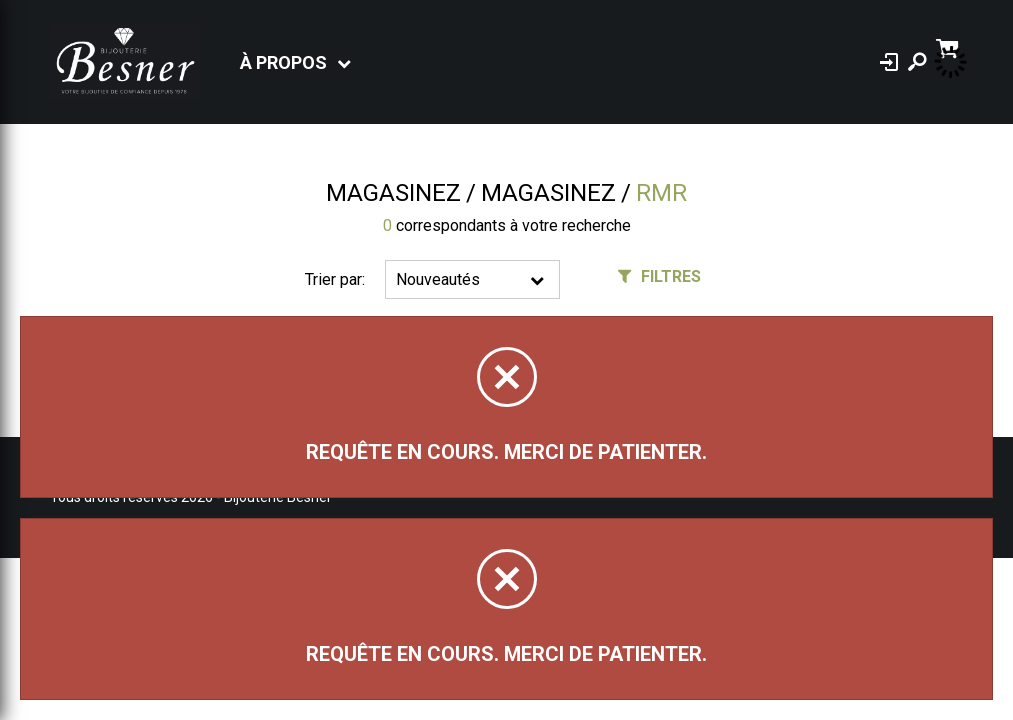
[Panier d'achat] (949, 46)
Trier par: (335, 279)
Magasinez (393, 193)
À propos (283, 62)
